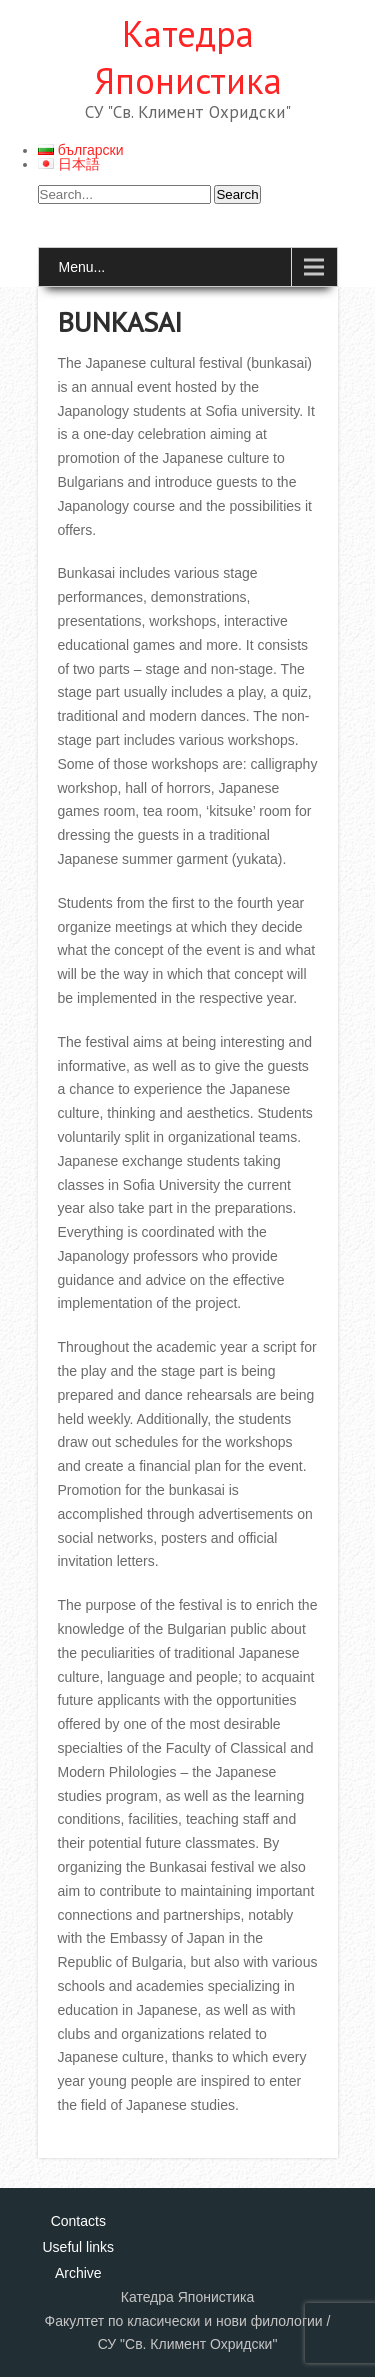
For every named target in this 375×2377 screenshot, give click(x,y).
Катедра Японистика (188, 57)
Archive (78, 2273)
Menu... (82, 267)
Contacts (78, 2221)
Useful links (79, 2247)
